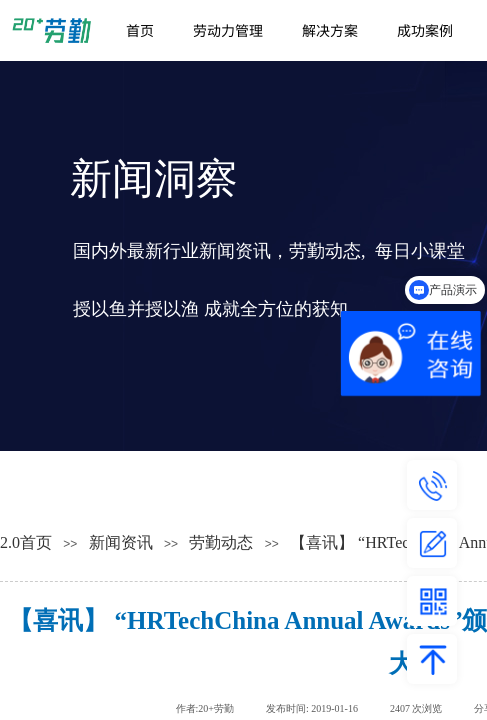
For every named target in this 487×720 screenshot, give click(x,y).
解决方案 (330, 30)
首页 (140, 30)
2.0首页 (26, 542)
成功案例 (425, 30)
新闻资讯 (121, 542)
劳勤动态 (221, 542)
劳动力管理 (228, 30)
